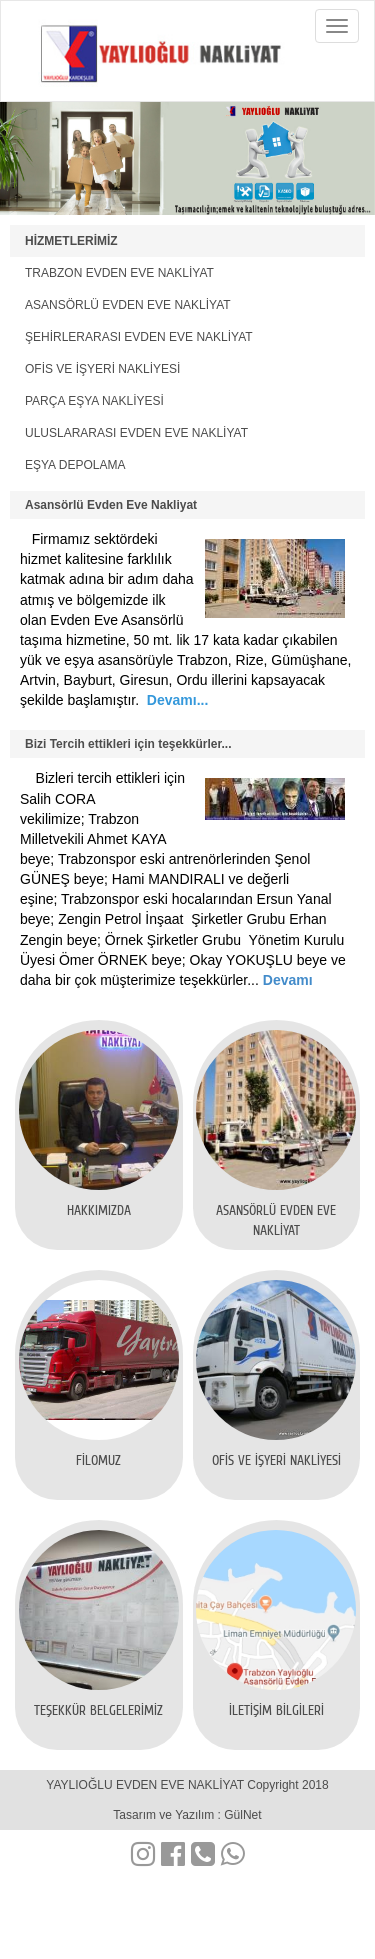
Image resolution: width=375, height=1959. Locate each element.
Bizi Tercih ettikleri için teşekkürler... (128, 744)
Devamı (286, 980)
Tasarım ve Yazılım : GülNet (187, 1815)
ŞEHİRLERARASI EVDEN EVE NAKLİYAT (139, 337)
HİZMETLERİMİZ (71, 241)
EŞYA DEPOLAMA (75, 465)
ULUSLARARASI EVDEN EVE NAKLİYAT (136, 433)
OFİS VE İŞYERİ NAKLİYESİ (102, 369)
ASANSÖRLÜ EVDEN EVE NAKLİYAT (128, 305)
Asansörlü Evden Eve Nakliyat (111, 505)
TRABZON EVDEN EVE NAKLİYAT (119, 273)
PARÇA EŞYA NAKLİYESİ (94, 401)
